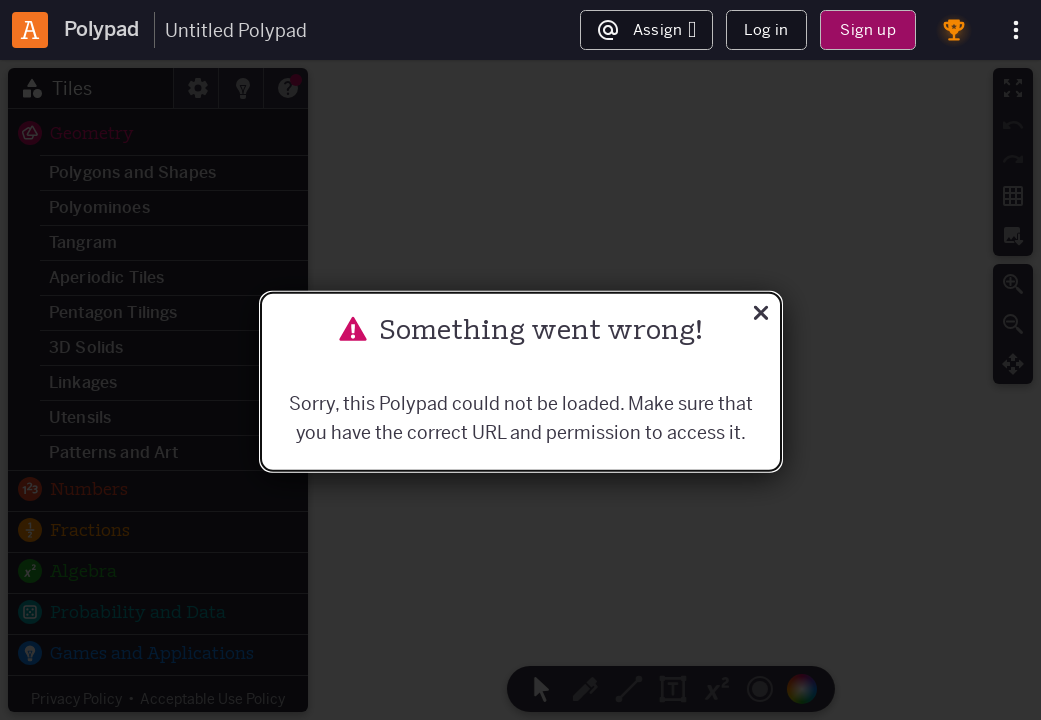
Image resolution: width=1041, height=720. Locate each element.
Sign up (867, 29)
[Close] (761, 315)
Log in (766, 29)
